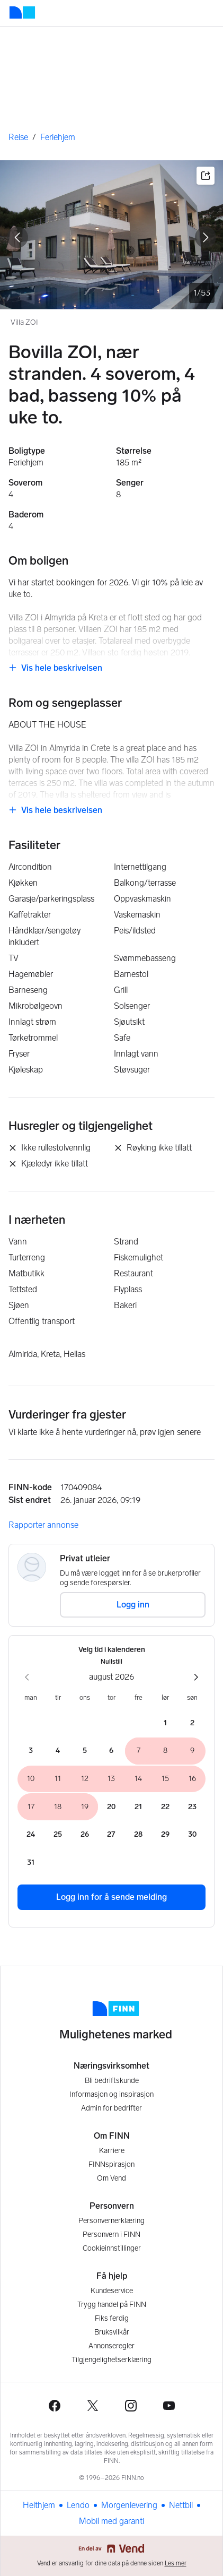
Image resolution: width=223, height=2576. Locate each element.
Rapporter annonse (43, 1525)
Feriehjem (57, 137)
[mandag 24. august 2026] (30, 1834)
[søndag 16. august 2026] (192, 1779)
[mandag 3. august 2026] (30, 1751)
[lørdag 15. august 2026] (165, 1779)
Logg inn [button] (133, 1605)
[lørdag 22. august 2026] (165, 1806)
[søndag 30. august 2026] (192, 1834)
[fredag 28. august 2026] (138, 1834)
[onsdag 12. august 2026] (84, 1779)
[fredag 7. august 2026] (138, 1751)
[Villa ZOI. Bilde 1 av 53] (111, 234)
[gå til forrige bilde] (17, 237)
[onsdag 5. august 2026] (84, 1751)
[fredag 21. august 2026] (138, 1806)
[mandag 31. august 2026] (30, 1863)
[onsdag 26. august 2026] (84, 1834)
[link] (55, 668)
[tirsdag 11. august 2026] (58, 1779)
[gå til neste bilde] (205, 237)
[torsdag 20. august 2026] (111, 1806)
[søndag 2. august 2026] (192, 1722)
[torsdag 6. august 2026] (111, 1751)
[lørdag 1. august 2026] (165, 1722)
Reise (18, 137)
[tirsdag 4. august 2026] (58, 1751)
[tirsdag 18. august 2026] (58, 1806)
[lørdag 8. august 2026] (165, 1751)
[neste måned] (196, 1677)
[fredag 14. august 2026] (138, 1779)
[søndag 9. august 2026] (192, 1751)
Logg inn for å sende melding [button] (111, 1897)
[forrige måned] (27, 1677)
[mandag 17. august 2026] (30, 1806)
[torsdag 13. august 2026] (111, 1779)
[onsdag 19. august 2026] (84, 1806)
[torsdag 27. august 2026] (111, 1834)
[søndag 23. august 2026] (192, 1806)
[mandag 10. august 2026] (30, 1779)
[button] (206, 176)
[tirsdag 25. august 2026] (58, 1834)
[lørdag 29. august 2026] (165, 1834)
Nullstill (111, 1661)
